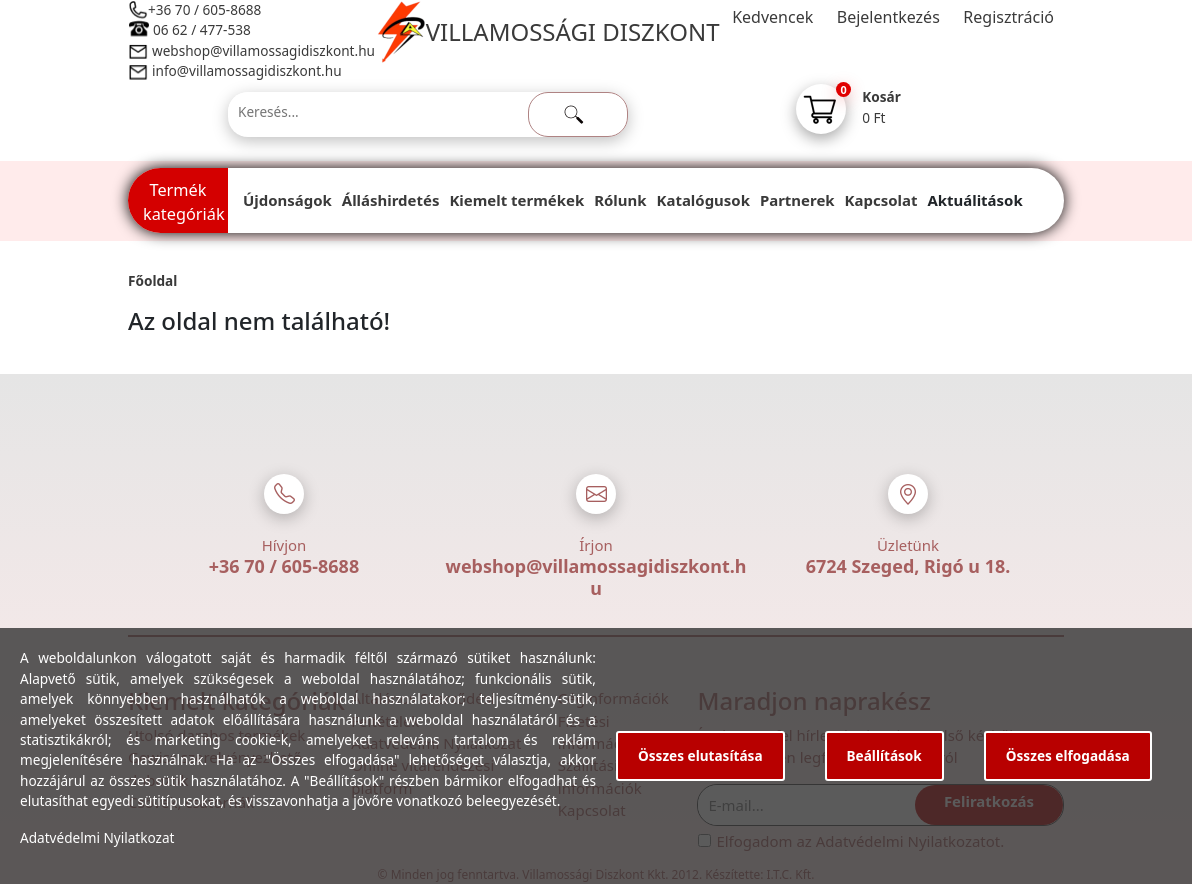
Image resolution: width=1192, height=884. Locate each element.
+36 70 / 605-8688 (204, 9)
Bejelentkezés (888, 17)
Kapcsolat (881, 200)
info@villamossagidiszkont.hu (247, 70)
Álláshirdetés (391, 200)
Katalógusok (703, 200)
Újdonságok (287, 200)
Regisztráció (1008, 17)
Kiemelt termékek (516, 200)
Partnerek (797, 200)
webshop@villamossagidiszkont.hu (262, 50)
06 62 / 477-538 (202, 29)
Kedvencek (772, 17)
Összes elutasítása (700, 755)
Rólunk (620, 200)
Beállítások (884, 755)
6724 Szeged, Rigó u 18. (908, 566)
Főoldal (152, 280)
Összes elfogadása (1068, 755)
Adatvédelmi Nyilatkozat (97, 837)
